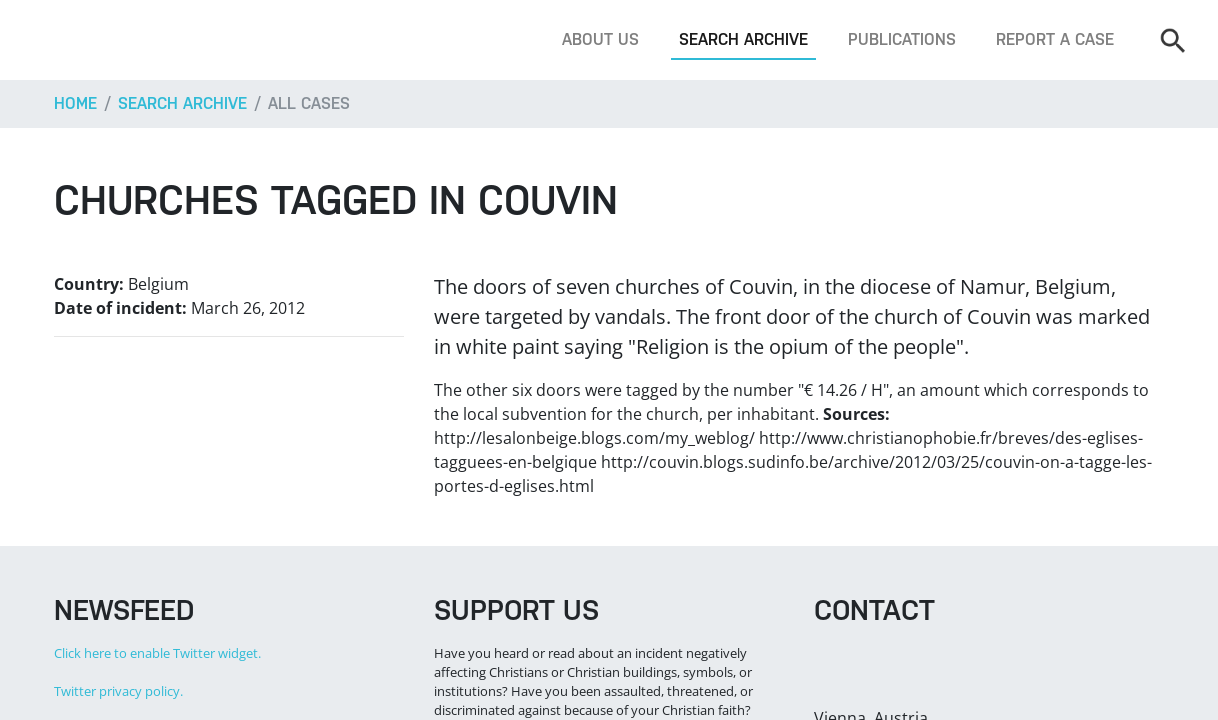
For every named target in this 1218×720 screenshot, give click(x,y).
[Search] (1172, 40)
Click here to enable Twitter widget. (157, 653)
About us (600, 39)
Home (75, 103)
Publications (902, 39)
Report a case (1055, 39)
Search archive (743, 39)
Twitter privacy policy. (118, 691)
